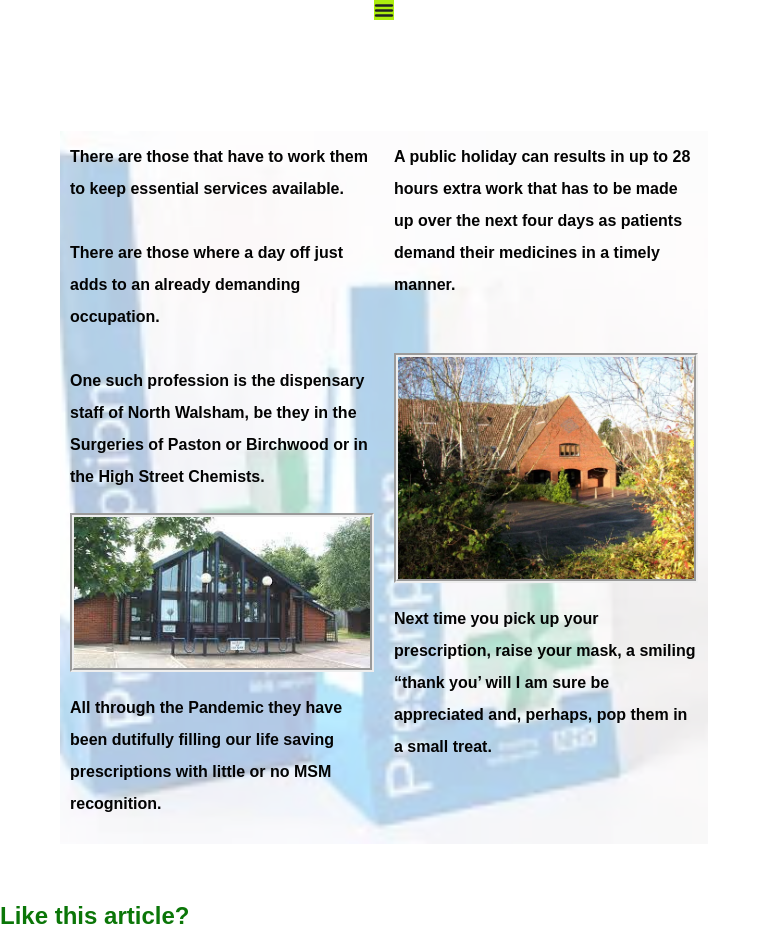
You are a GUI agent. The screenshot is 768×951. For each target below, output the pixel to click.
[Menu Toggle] (384, 10)
